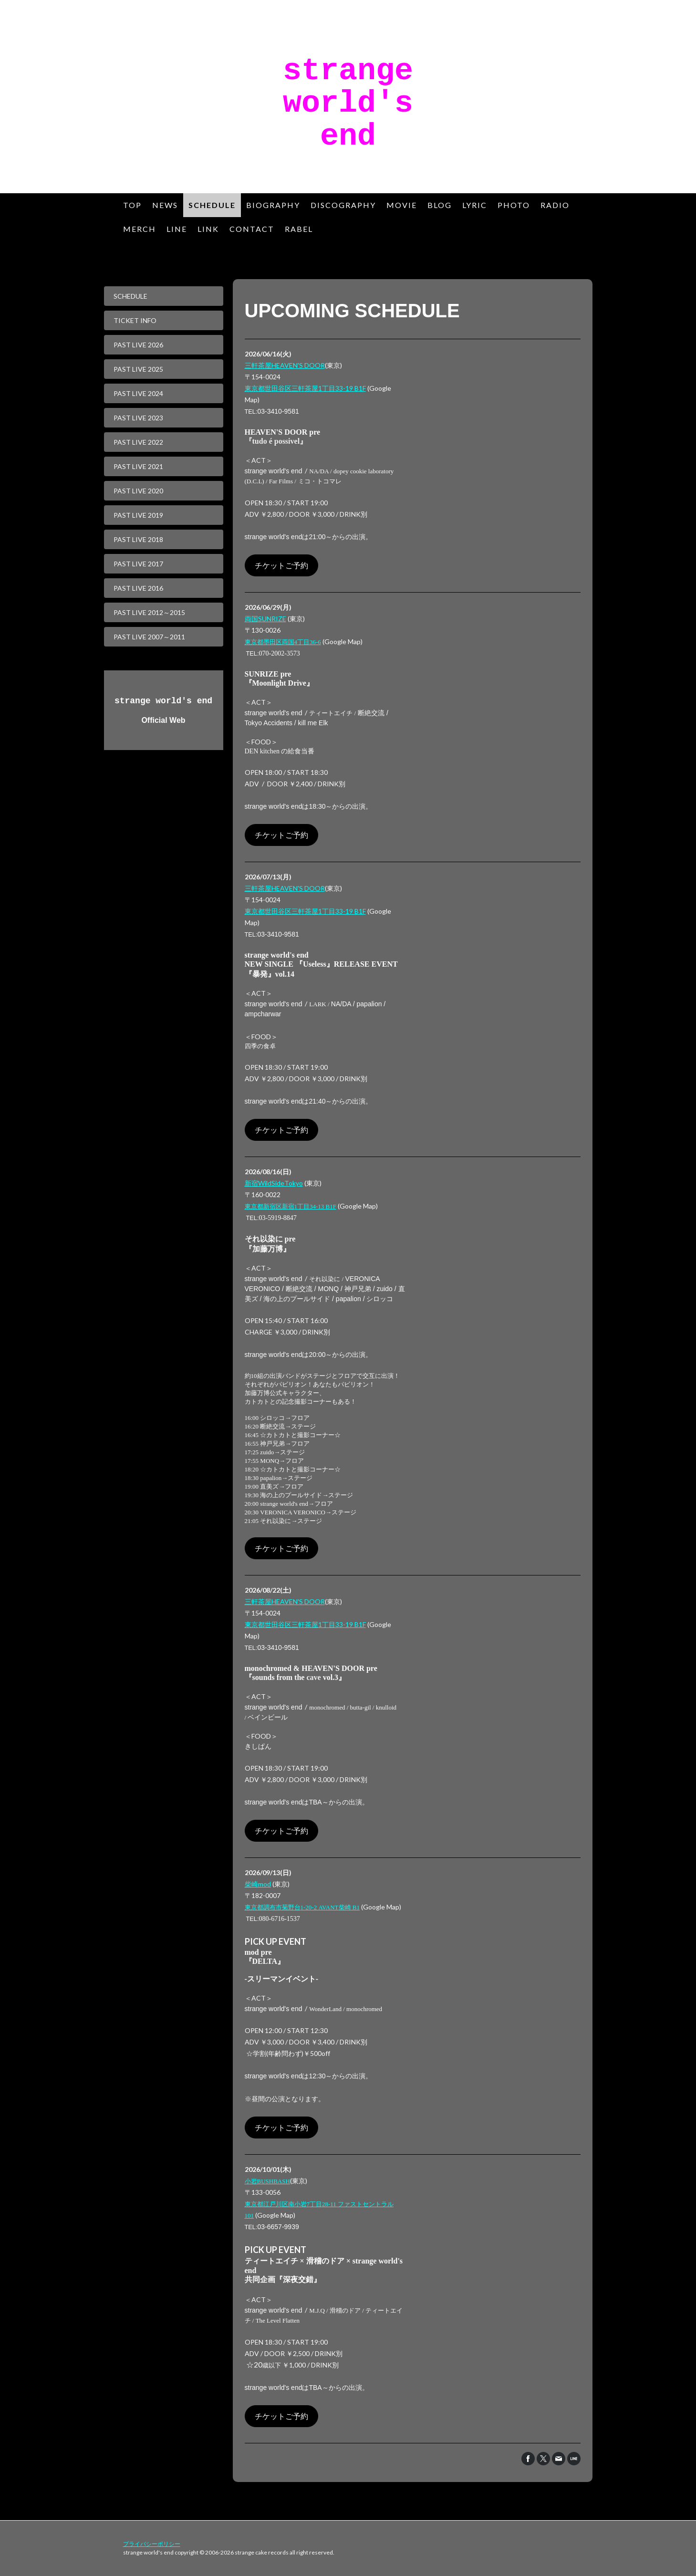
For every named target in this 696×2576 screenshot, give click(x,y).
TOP (132, 204)
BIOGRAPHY (273, 204)
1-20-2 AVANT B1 (302, 1907)
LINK (208, 228)
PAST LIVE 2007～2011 (149, 637)
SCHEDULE (212, 204)
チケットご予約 (281, 565)
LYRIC (474, 204)
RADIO (555, 204)
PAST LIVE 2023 (138, 418)
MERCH (139, 228)
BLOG (439, 204)
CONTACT (251, 228)
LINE (176, 228)
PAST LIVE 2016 (138, 588)
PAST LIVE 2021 (138, 466)
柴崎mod (258, 1884)
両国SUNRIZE (265, 619)
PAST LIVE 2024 (138, 393)
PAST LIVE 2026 (138, 345)
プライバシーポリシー (151, 2543)
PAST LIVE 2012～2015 (149, 612)
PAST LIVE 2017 (138, 564)
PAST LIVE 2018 (138, 539)
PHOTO (514, 204)
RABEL (299, 228)
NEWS (165, 204)
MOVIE (401, 204)
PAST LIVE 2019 (138, 515)
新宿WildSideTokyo (274, 1183)
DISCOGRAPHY (343, 204)
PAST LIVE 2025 (138, 369)
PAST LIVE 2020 (138, 491)
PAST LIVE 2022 (138, 442)
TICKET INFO (135, 320)
